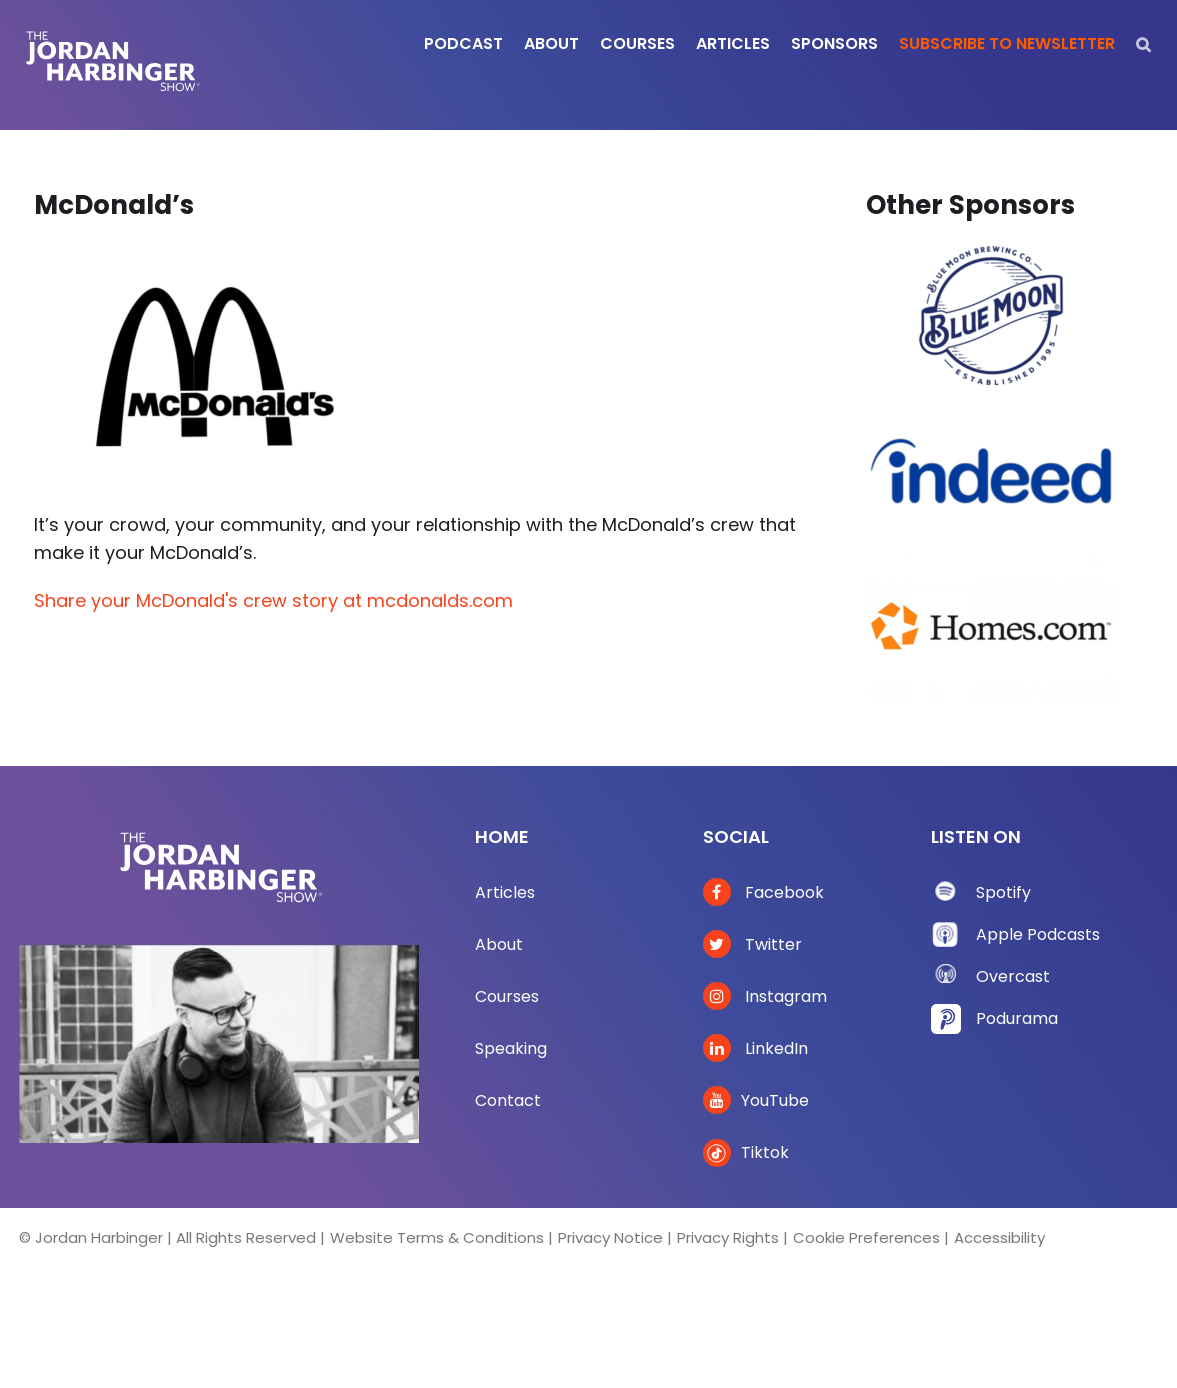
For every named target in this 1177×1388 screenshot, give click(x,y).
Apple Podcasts (1038, 934)
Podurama (1017, 1018)
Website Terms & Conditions (437, 1237)
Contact (508, 1100)
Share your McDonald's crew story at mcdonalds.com (273, 600)
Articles (505, 892)
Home (502, 836)
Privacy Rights (728, 1237)
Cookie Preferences (866, 1237)
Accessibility (999, 1237)
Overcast (1013, 976)
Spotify (1003, 892)
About (499, 944)
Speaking (511, 1048)
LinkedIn (755, 1048)
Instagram (765, 996)
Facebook (763, 892)
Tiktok (746, 1152)
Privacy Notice (610, 1237)
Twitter (752, 944)
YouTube (756, 1100)
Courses (507, 996)
